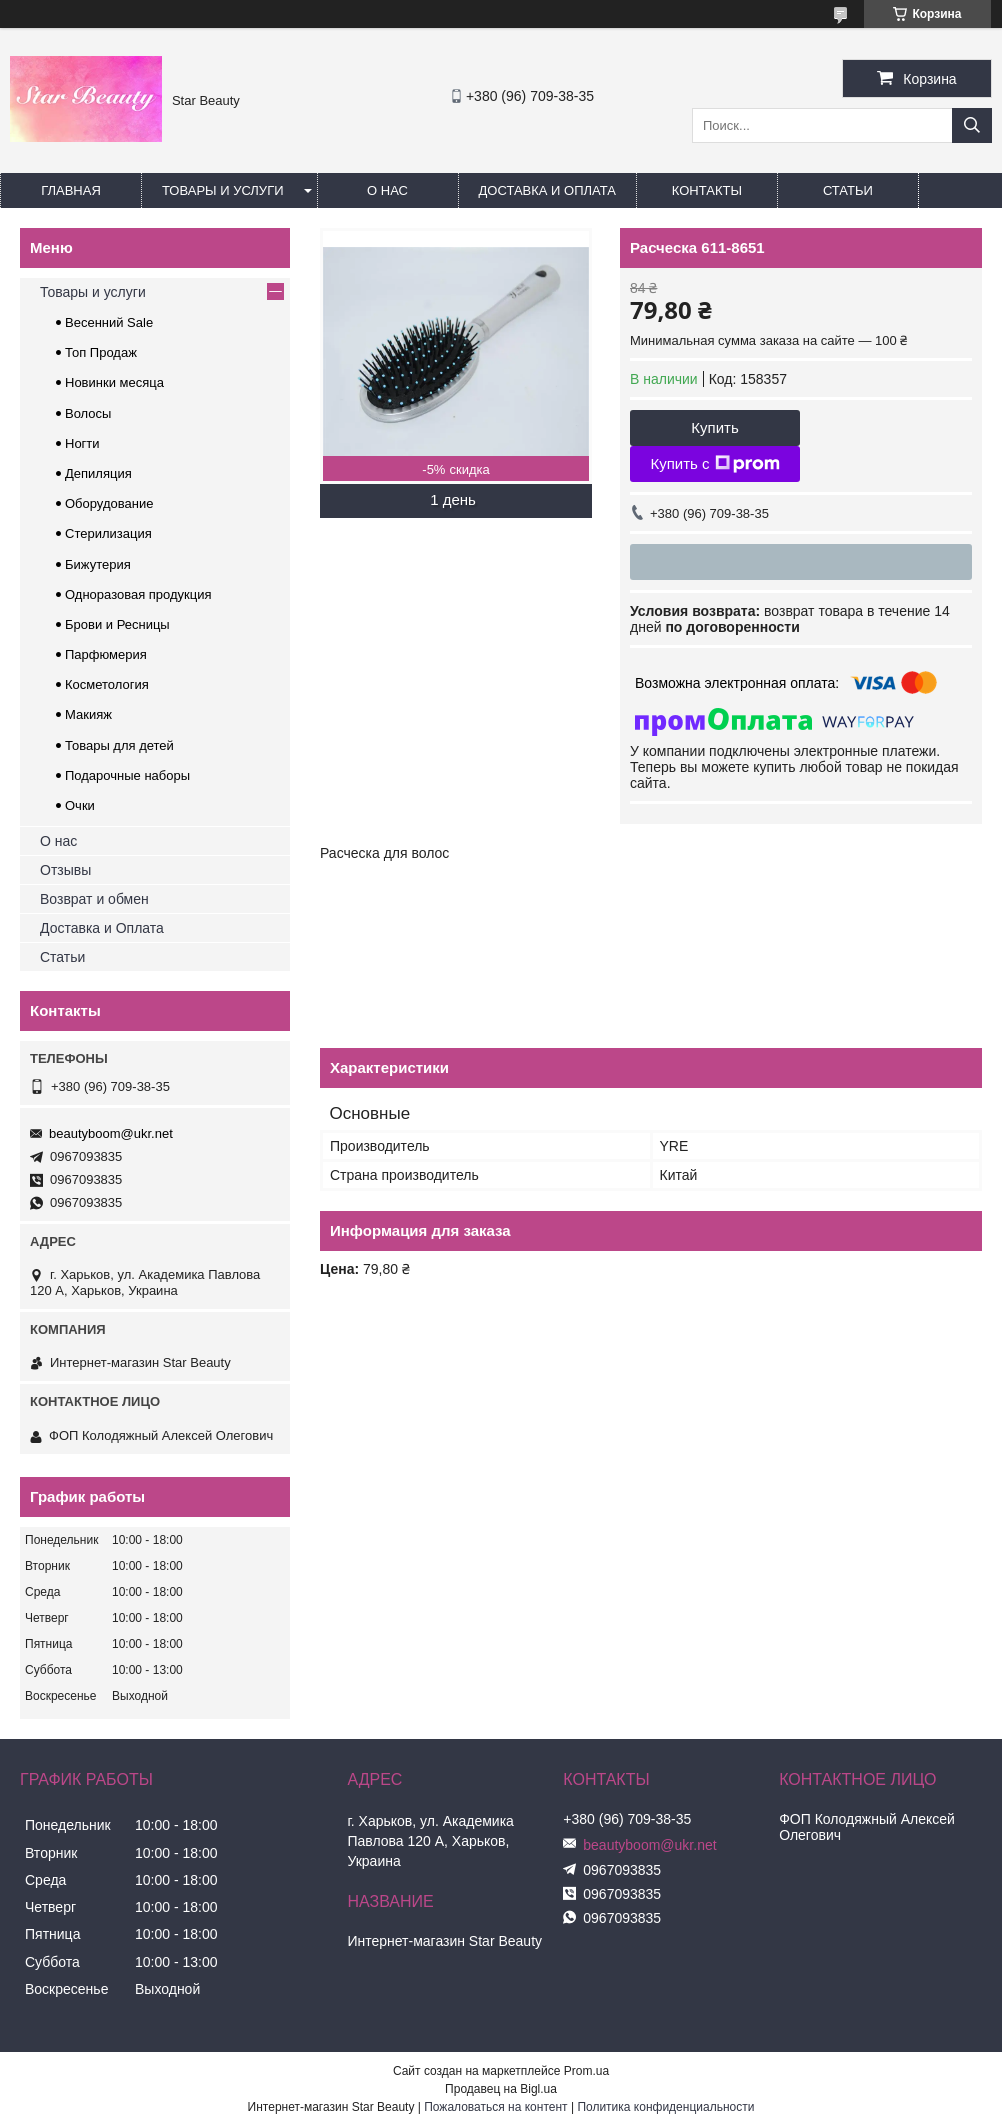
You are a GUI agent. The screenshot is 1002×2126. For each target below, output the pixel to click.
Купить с (714, 464)
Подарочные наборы (127, 775)
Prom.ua (586, 2071)
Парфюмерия (106, 654)
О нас (387, 190)
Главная (71, 190)
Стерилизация (108, 533)
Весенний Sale (109, 322)
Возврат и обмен (94, 899)
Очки (80, 805)
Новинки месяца (114, 382)
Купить (714, 427)
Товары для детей (119, 745)
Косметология (107, 684)
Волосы (88, 413)
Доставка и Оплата (102, 928)
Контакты (707, 190)
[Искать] (972, 125)
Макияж (88, 714)
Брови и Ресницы (117, 624)
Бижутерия (98, 564)
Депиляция (98, 473)
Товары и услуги (223, 190)
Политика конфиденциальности (665, 2107)
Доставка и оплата (547, 190)
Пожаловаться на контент (495, 2107)
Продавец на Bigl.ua (501, 2089)
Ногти (82, 443)
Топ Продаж (101, 352)
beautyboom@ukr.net (111, 1133)
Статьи (848, 190)
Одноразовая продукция (138, 594)
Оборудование (109, 503)
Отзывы (65, 870)
